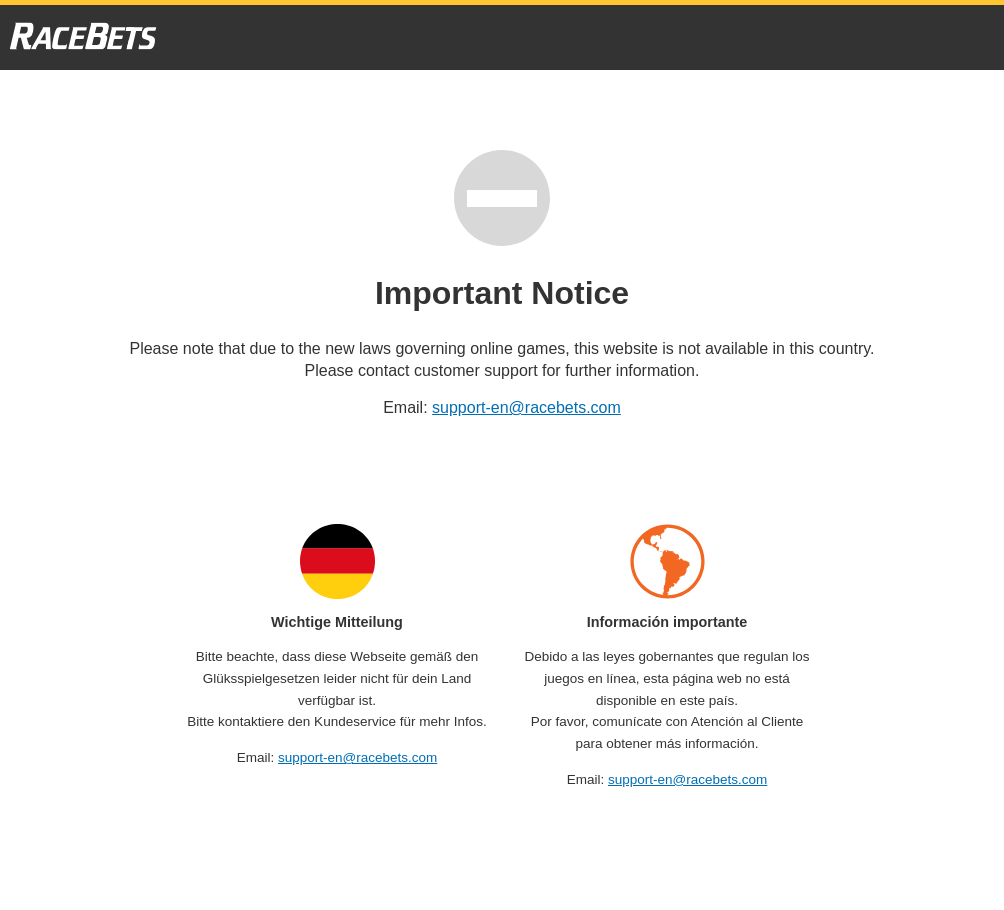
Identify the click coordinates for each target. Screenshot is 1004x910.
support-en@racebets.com (526, 407)
